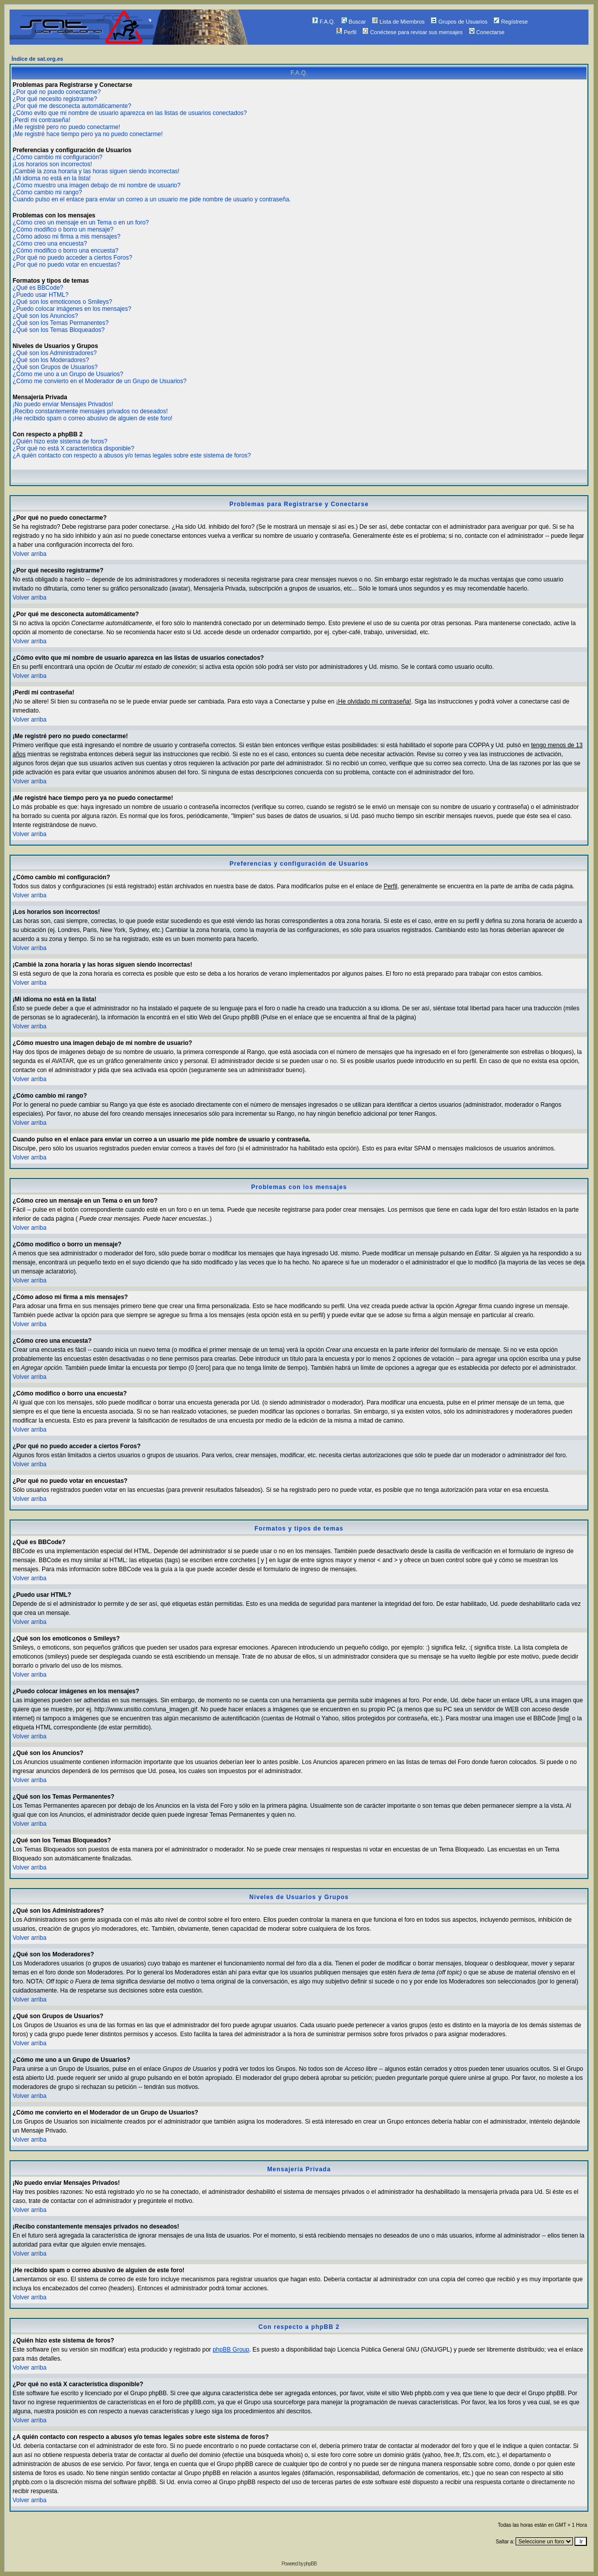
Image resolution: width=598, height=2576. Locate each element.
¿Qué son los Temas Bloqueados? (59, 329)
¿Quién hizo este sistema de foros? (60, 441)
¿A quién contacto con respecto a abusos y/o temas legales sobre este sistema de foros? (132, 455)
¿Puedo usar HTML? (40, 294)
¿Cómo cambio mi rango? (47, 192)
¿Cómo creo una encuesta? (50, 243)
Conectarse (487, 32)
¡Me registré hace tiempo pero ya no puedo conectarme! (88, 134)
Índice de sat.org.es (37, 59)
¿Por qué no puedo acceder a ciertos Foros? (72, 257)
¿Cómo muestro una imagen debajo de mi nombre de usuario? (96, 185)
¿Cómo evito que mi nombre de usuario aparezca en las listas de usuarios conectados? (130, 112)
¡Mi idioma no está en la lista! (51, 178)
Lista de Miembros (398, 22)
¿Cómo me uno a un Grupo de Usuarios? (68, 374)
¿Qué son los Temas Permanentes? (61, 322)
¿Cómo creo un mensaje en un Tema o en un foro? (81, 222)
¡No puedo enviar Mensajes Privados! (63, 404)
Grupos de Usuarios (459, 22)
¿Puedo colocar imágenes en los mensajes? (72, 308)
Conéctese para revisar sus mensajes (412, 32)
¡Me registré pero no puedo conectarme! (66, 127)
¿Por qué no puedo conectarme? (57, 91)
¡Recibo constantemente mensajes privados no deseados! (90, 411)
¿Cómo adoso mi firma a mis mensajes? (67, 236)
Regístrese (510, 22)
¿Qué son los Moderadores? (51, 360)
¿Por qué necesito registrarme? (55, 98)
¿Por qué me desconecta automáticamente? (72, 105)
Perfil (346, 32)
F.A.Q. (323, 22)
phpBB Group (231, 2349)
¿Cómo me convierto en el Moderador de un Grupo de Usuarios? (99, 381)
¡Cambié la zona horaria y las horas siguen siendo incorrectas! (96, 171)
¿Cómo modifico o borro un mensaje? (63, 229)
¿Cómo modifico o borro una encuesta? (66, 250)
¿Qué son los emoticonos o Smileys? (62, 301)
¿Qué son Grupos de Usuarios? (55, 367)
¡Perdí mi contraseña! (41, 120)
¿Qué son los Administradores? (54, 353)
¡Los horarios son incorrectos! (52, 164)
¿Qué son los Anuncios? (45, 315)
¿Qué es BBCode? (38, 287)
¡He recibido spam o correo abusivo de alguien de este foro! (92, 418)
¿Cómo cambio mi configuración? (58, 157)
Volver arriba (29, 553)
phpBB (310, 2563)
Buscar (353, 22)
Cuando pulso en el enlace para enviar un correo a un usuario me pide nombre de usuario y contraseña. (152, 199)
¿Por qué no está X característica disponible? (73, 448)
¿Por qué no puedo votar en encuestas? (66, 264)
